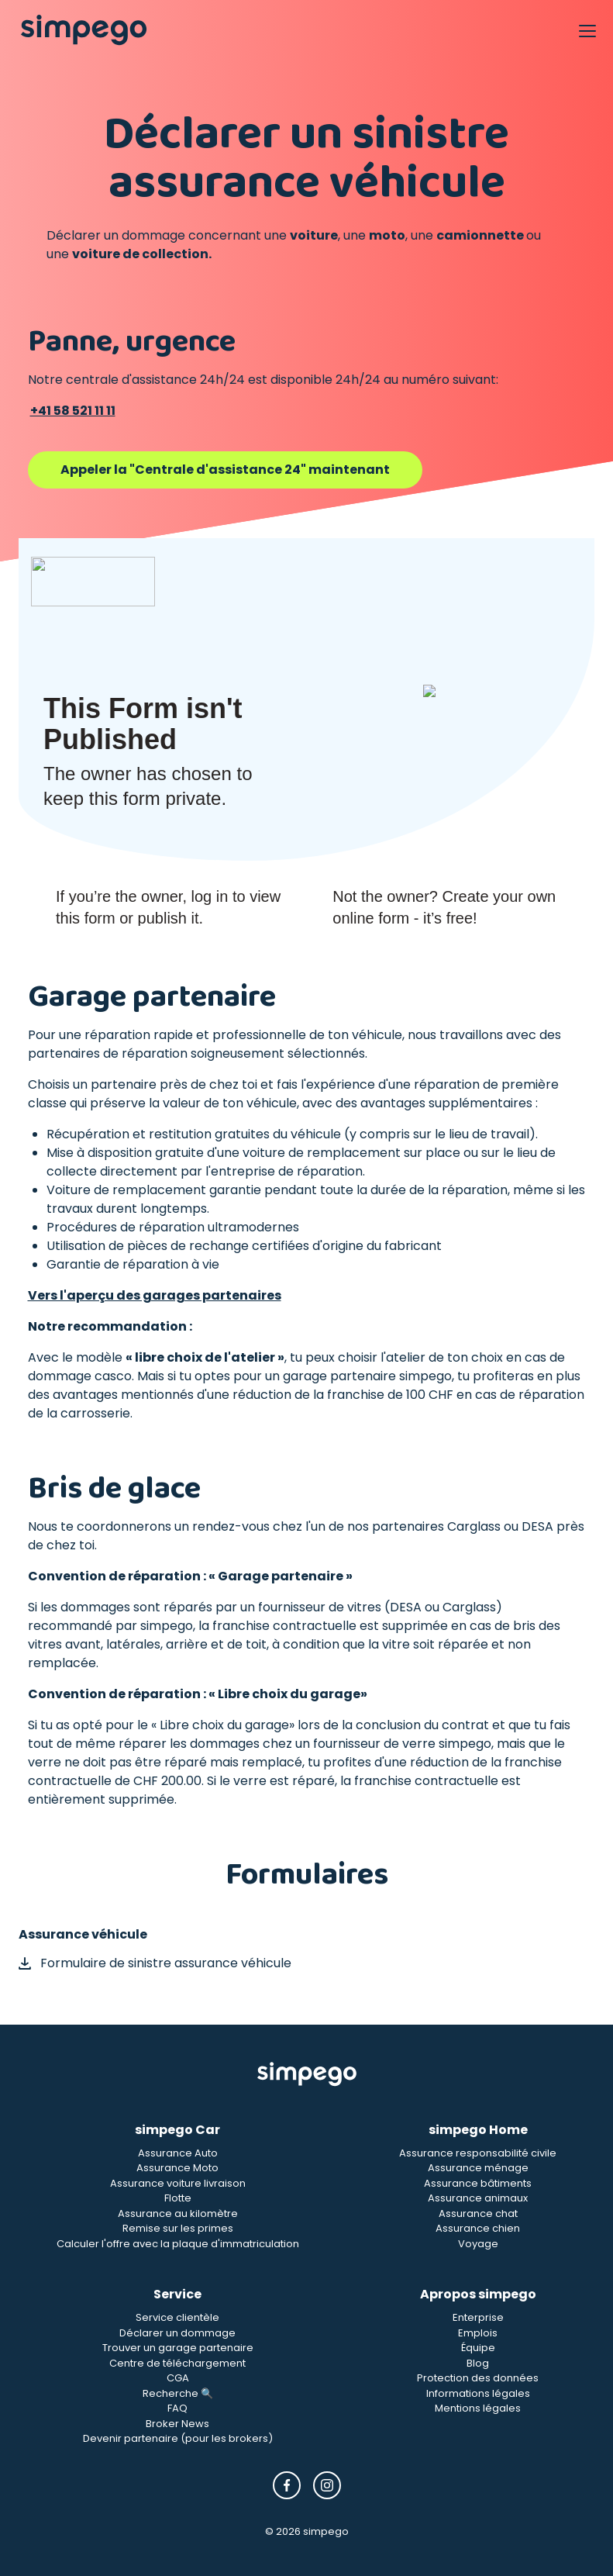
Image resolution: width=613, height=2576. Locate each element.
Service (177, 2294)
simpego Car (177, 2130)
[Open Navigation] (586, 30)
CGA (178, 2378)
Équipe (478, 2347)
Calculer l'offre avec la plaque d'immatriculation (178, 2243)
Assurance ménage (478, 2167)
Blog (478, 2363)
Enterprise (478, 2317)
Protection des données (478, 2378)
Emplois (478, 2333)
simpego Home (478, 2130)
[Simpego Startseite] (306, 2074)
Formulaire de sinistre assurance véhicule (155, 1963)
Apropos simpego (478, 2294)
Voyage (478, 2243)
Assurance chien (478, 2228)
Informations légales (478, 2393)
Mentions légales (478, 2408)
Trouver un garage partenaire (177, 2347)
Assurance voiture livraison (178, 2183)
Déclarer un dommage (177, 2333)
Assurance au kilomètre (178, 2213)
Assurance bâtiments (478, 2183)
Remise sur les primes (177, 2228)
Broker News (177, 2423)
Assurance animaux (478, 2198)
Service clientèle (177, 2317)
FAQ (177, 2408)
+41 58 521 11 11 (72, 411)
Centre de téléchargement (177, 2363)
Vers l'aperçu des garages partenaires (154, 1295)
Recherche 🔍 (178, 2393)
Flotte (177, 2198)
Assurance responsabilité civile (477, 2153)
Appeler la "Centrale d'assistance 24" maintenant (225, 469)
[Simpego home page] (84, 30)
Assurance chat (478, 2213)
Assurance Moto (177, 2167)
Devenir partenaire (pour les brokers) (178, 2438)
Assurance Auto (178, 2153)
